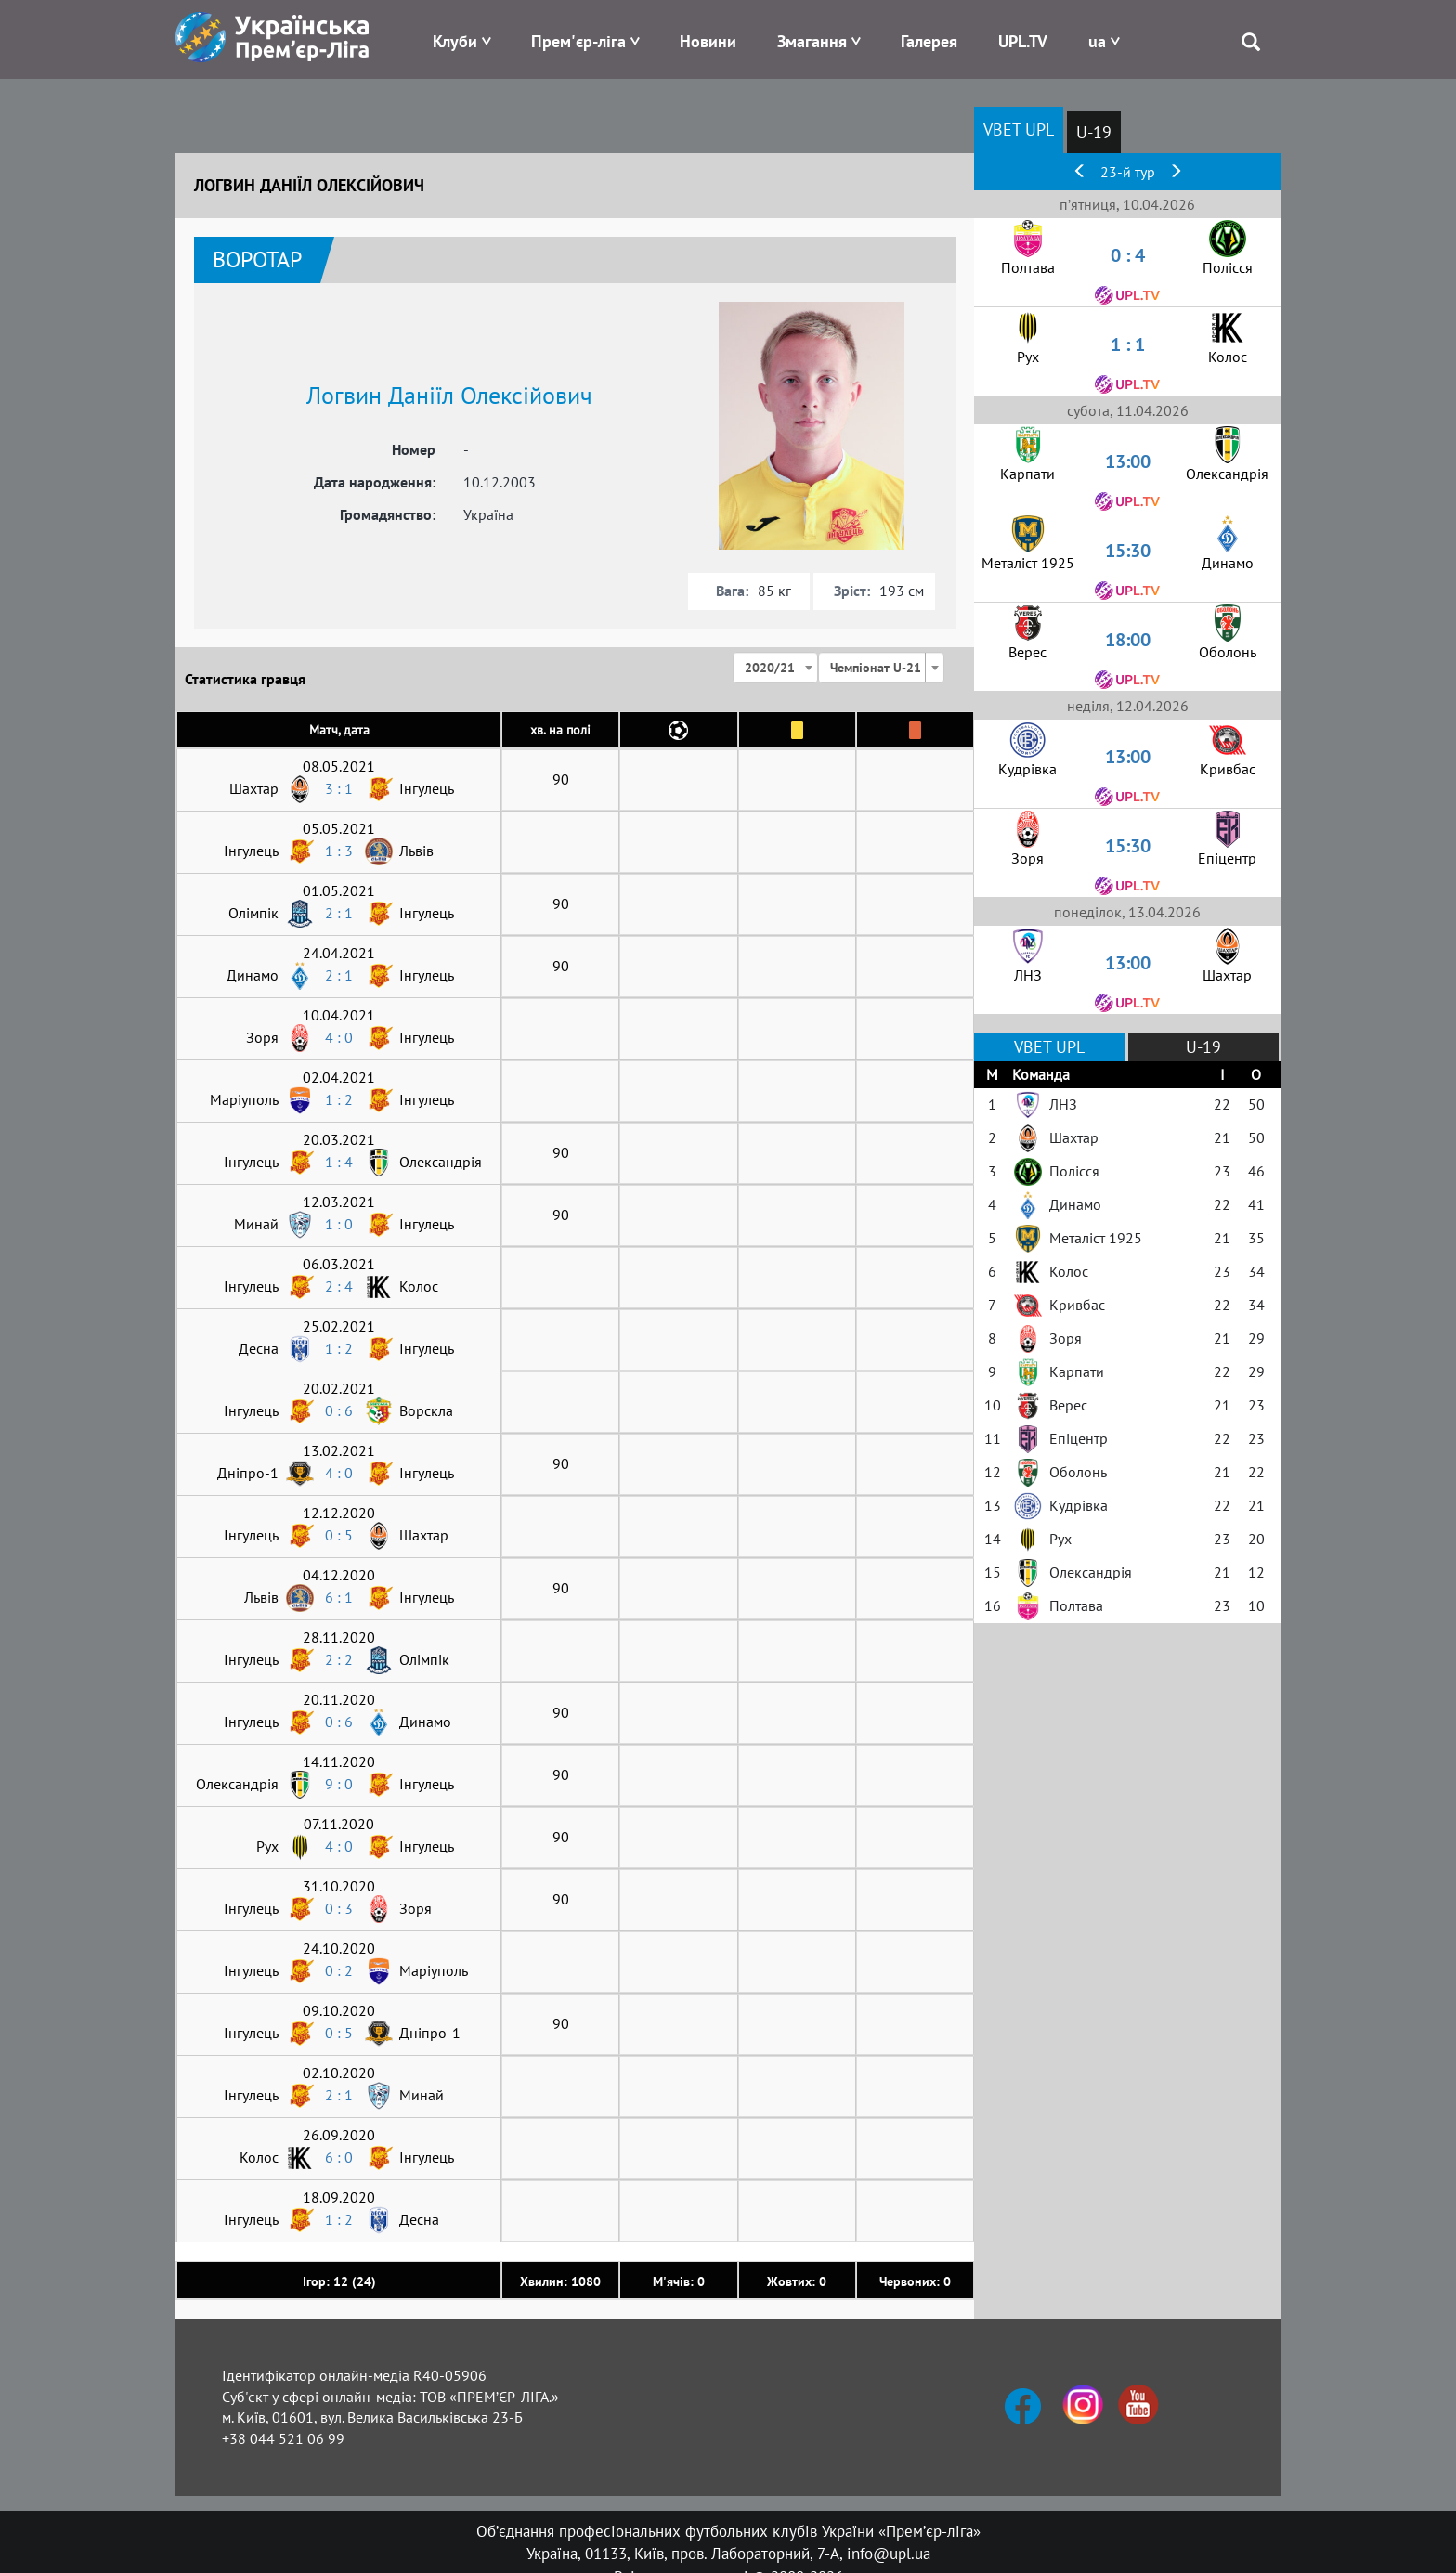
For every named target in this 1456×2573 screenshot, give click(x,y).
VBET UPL (1018, 129)
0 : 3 (339, 1908)
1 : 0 (339, 1224)
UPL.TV (1022, 41)
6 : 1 (339, 1597)
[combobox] (775, 667)
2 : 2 (339, 1659)
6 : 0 (339, 2157)
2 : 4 (339, 1286)
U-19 (1094, 132)
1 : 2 (339, 1099)
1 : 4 (339, 1161)
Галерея (929, 41)
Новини (708, 41)
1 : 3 (339, 850)
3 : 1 (339, 788)
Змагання (812, 41)
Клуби (455, 41)
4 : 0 (339, 1037)
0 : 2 (339, 1970)
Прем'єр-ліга (578, 41)
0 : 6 (339, 1410)
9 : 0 (339, 1783)
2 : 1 (339, 912)
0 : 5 (339, 1535)
